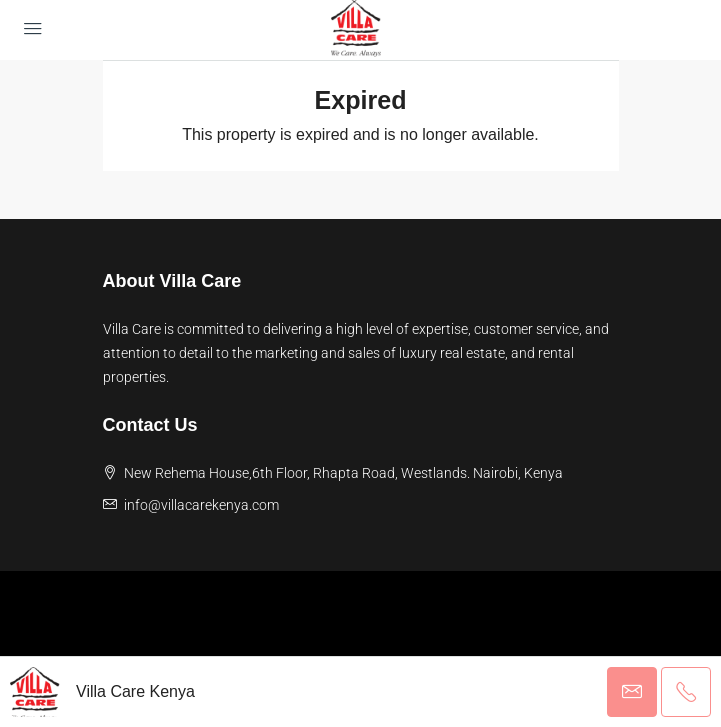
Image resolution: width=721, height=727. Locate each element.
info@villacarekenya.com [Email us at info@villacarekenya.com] (201, 505)
